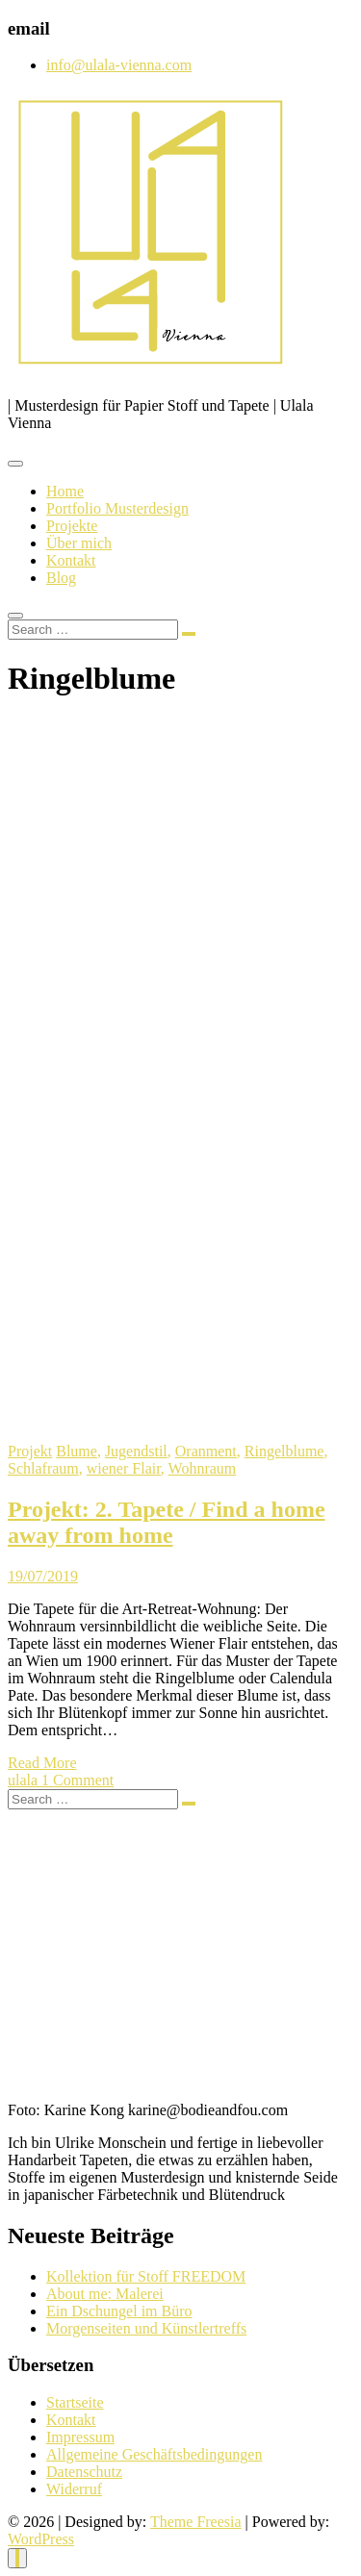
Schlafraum (43, 1468)
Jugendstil (136, 1451)
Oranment (206, 1451)
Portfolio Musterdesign (117, 508)
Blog (61, 577)
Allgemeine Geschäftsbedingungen (154, 2454)
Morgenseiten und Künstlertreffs (146, 2328)
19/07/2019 (43, 1576)
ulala (24, 1780)
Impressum (80, 2437)
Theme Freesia (196, 2521)
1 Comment (77, 1780)
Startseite (75, 2402)
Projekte (71, 526)
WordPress (41, 2539)
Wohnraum (202, 1468)
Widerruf (74, 2489)
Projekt (30, 1451)
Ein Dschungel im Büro (119, 2311)
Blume (76, 1451)
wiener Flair (124, 1468)
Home (65, 491)
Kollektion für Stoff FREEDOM (145, 2276)
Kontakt (71, 560)
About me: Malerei (105, 2294)
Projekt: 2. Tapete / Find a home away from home (166, 1522)
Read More (42, 1763)
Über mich (79, 543)
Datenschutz (84, 2471)
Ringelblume (284, 1451)
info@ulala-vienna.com (119, 65)
